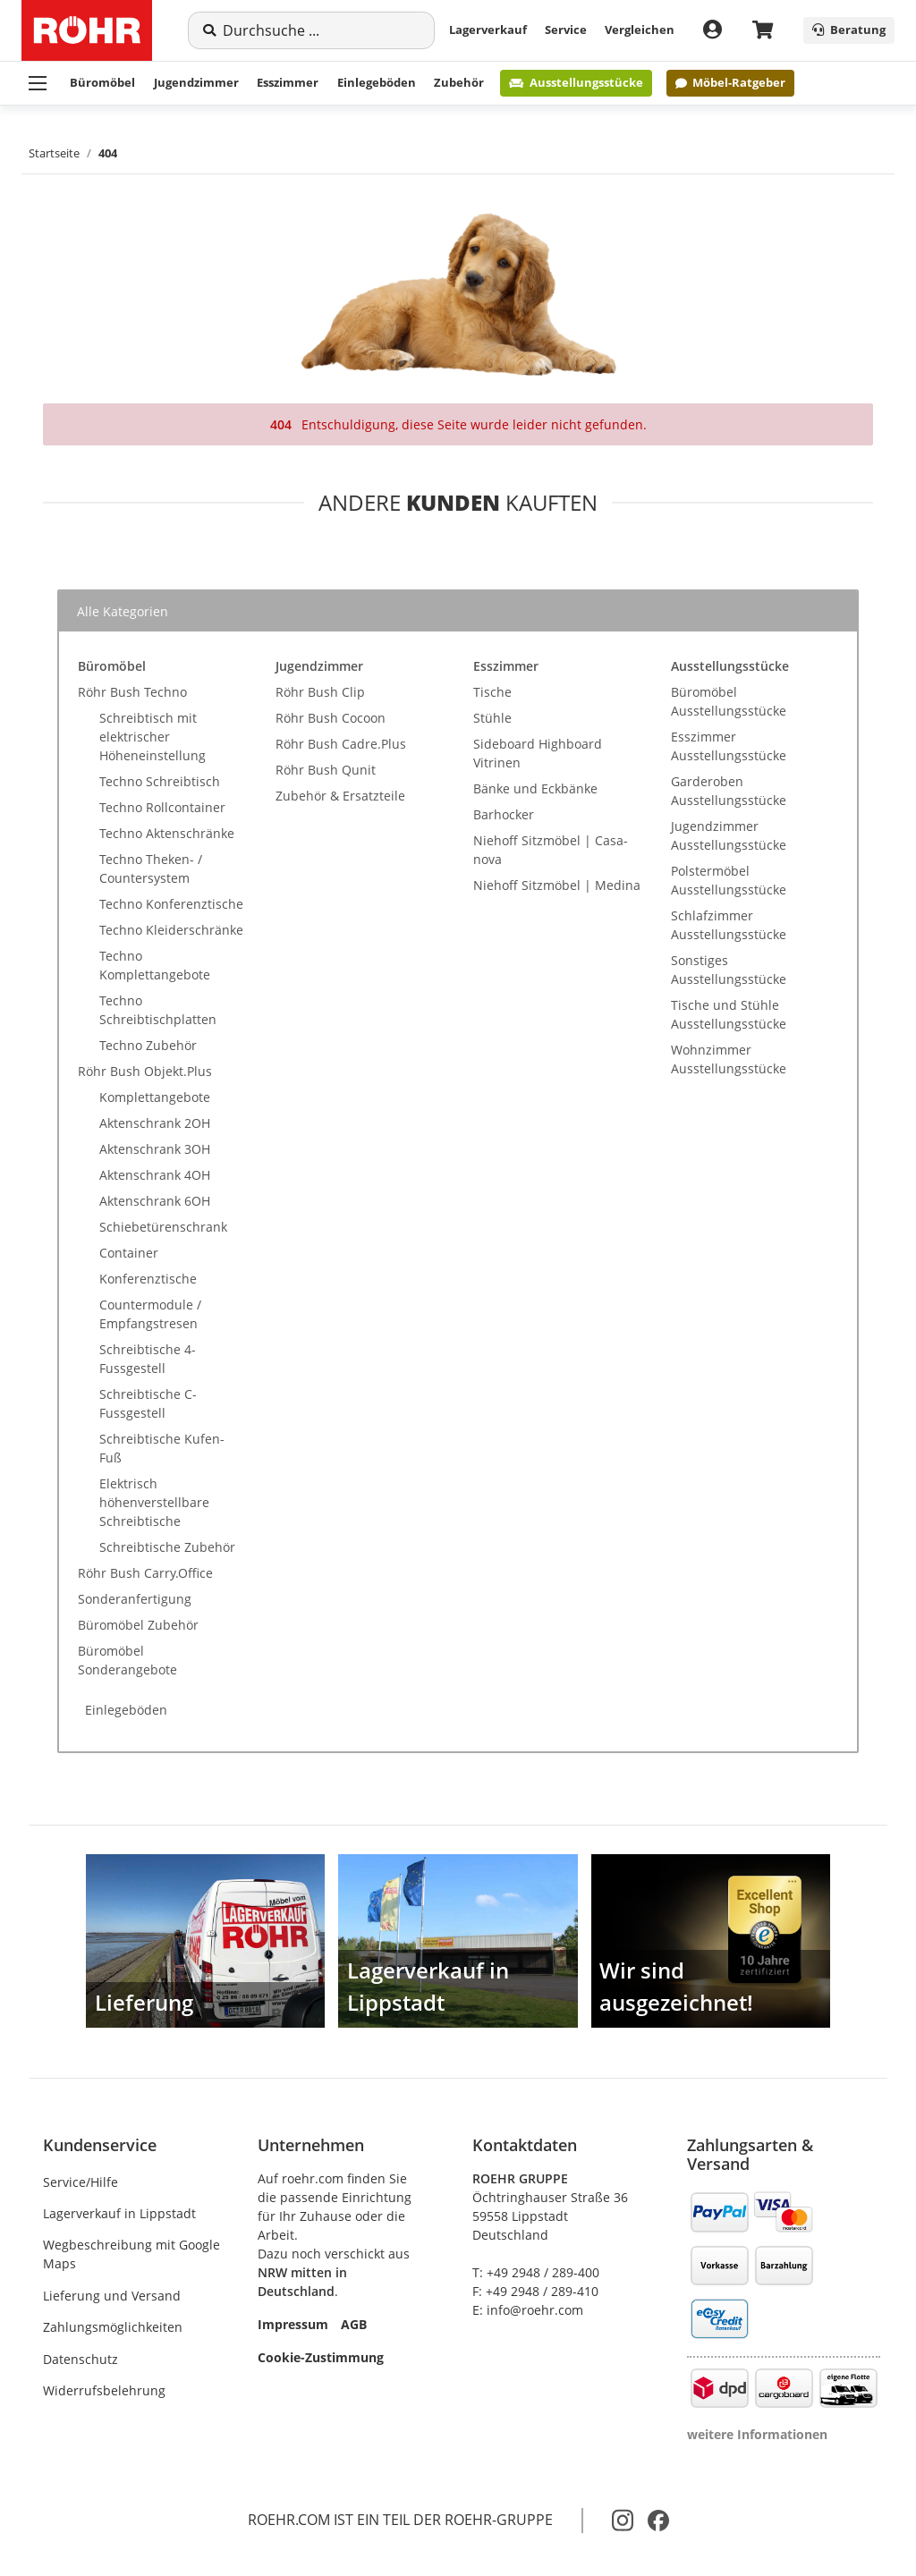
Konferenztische (148, 1278)
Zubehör (459, 82)
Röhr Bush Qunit (326, 769)
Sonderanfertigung (134, 1598)
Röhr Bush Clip (320, 691)
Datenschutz (80, 2359)
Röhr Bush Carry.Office (145, 1572)
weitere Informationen (757, 2434)
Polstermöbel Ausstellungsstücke (728, 880)
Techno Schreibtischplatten (157, 1010)
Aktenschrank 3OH (154, 1148)
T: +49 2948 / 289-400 (535, 2272)
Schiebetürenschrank (163, 1226)
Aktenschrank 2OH (154, 1122)
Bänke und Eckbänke (535, 788)
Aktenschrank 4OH (154, 1174)
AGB (354, 2324)
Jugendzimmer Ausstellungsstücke (728, 835)
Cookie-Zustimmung (321, 2357)
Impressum (293, 2324)
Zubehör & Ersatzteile (340, 795)
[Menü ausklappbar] (37, 83)
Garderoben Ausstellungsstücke (728, 791)
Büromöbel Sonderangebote (127, 1660)
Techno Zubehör (148, 1045)
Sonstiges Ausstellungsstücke (728, 969)
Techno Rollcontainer (162, 807)
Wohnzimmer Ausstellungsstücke (728, 1059)
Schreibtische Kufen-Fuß (162, 1448)
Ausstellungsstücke (575, 82)
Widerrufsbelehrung (104, 2390)
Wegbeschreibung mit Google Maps (131, 2254)
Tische (492, 691)
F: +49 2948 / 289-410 (535, 2291)
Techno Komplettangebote (154, 965)
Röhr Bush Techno (132, 691)
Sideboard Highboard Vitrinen (537, 753)
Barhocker (503, 814)
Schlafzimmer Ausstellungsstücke (728, 925)
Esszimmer (287, 82)
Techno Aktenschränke (166, 833)
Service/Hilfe (80, 2182)
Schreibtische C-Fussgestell (148, 1403)
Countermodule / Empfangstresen (150, 1314)
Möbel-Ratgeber (730, 82)
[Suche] (321, 30)
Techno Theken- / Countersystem (150, 868)
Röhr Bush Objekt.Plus (145, 1071)
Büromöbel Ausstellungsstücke (728, 701)
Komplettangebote (154, 1097)
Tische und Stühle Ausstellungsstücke (728, 1014)
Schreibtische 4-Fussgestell (147, 1359)
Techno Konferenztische (171, 903)
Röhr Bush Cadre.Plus (341, 743)
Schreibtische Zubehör (167, 1546)
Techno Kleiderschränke (171, 929)
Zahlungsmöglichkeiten (112, 2326)
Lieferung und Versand (112, 2295)
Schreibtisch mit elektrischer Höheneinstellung (152, 736)
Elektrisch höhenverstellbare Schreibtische (154, 1502)
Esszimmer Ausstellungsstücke (728, 746)
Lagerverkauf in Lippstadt (119, 2213)
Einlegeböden (376, 82)
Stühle (492, 717)
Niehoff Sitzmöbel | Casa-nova (550, 850)
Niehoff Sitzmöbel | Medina (556, 885)
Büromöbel (102, 82)
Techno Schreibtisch (159, 781)
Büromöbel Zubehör (138, 1624)
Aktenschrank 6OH (154, 1200)
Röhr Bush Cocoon (331, 717)
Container (128, 1252)
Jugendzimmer (196, 82)
